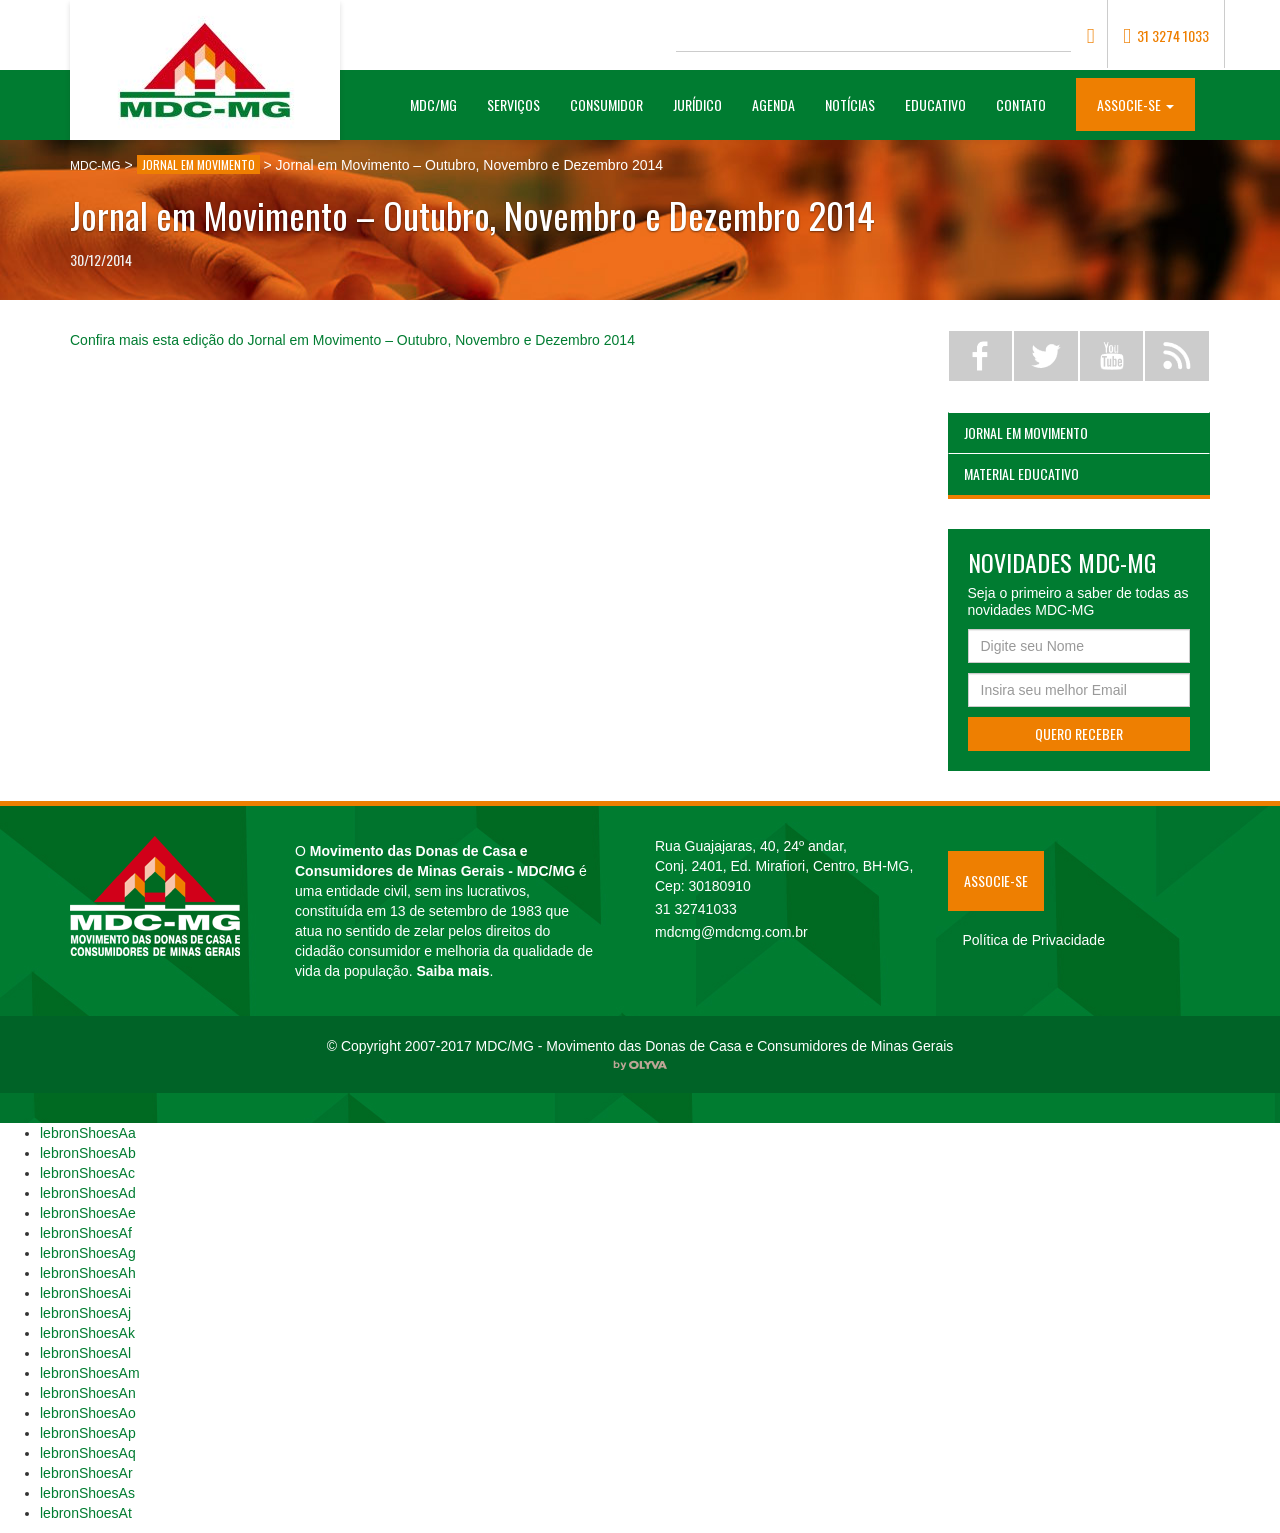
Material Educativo (1021, 473)
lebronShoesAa (88, 1133)
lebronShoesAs (87, 1493)
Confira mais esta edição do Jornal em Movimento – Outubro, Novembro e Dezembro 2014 (352, 340)
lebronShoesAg (88, 1253)
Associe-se (996, 880)
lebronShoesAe (88, 1213)
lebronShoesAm (90, 1373)
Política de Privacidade (1034, 940)
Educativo (935, 104)
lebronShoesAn (88, 1393)
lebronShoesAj (85, 1313)
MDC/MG (441, 104)
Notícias (850, 104)
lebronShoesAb (88, 1153)
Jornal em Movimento (1026, 432)
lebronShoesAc (87, 1173)
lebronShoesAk (87, 1333)
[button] (1135, 103)
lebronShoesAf (86, 1233)
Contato (1021, 104)
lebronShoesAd (88, 1193)
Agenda (773, 104)
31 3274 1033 (1166, 36)
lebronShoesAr (86, 1473)
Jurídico (697, 104)
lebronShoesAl (85, 1353)
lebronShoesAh (88, 1273)
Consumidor (606, 104)
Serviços (513, 104)
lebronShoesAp (88, 1433)
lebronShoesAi (85, 1293)
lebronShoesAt (86, 1513)
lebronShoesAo (88, 1413)
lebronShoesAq (88, 1453)
